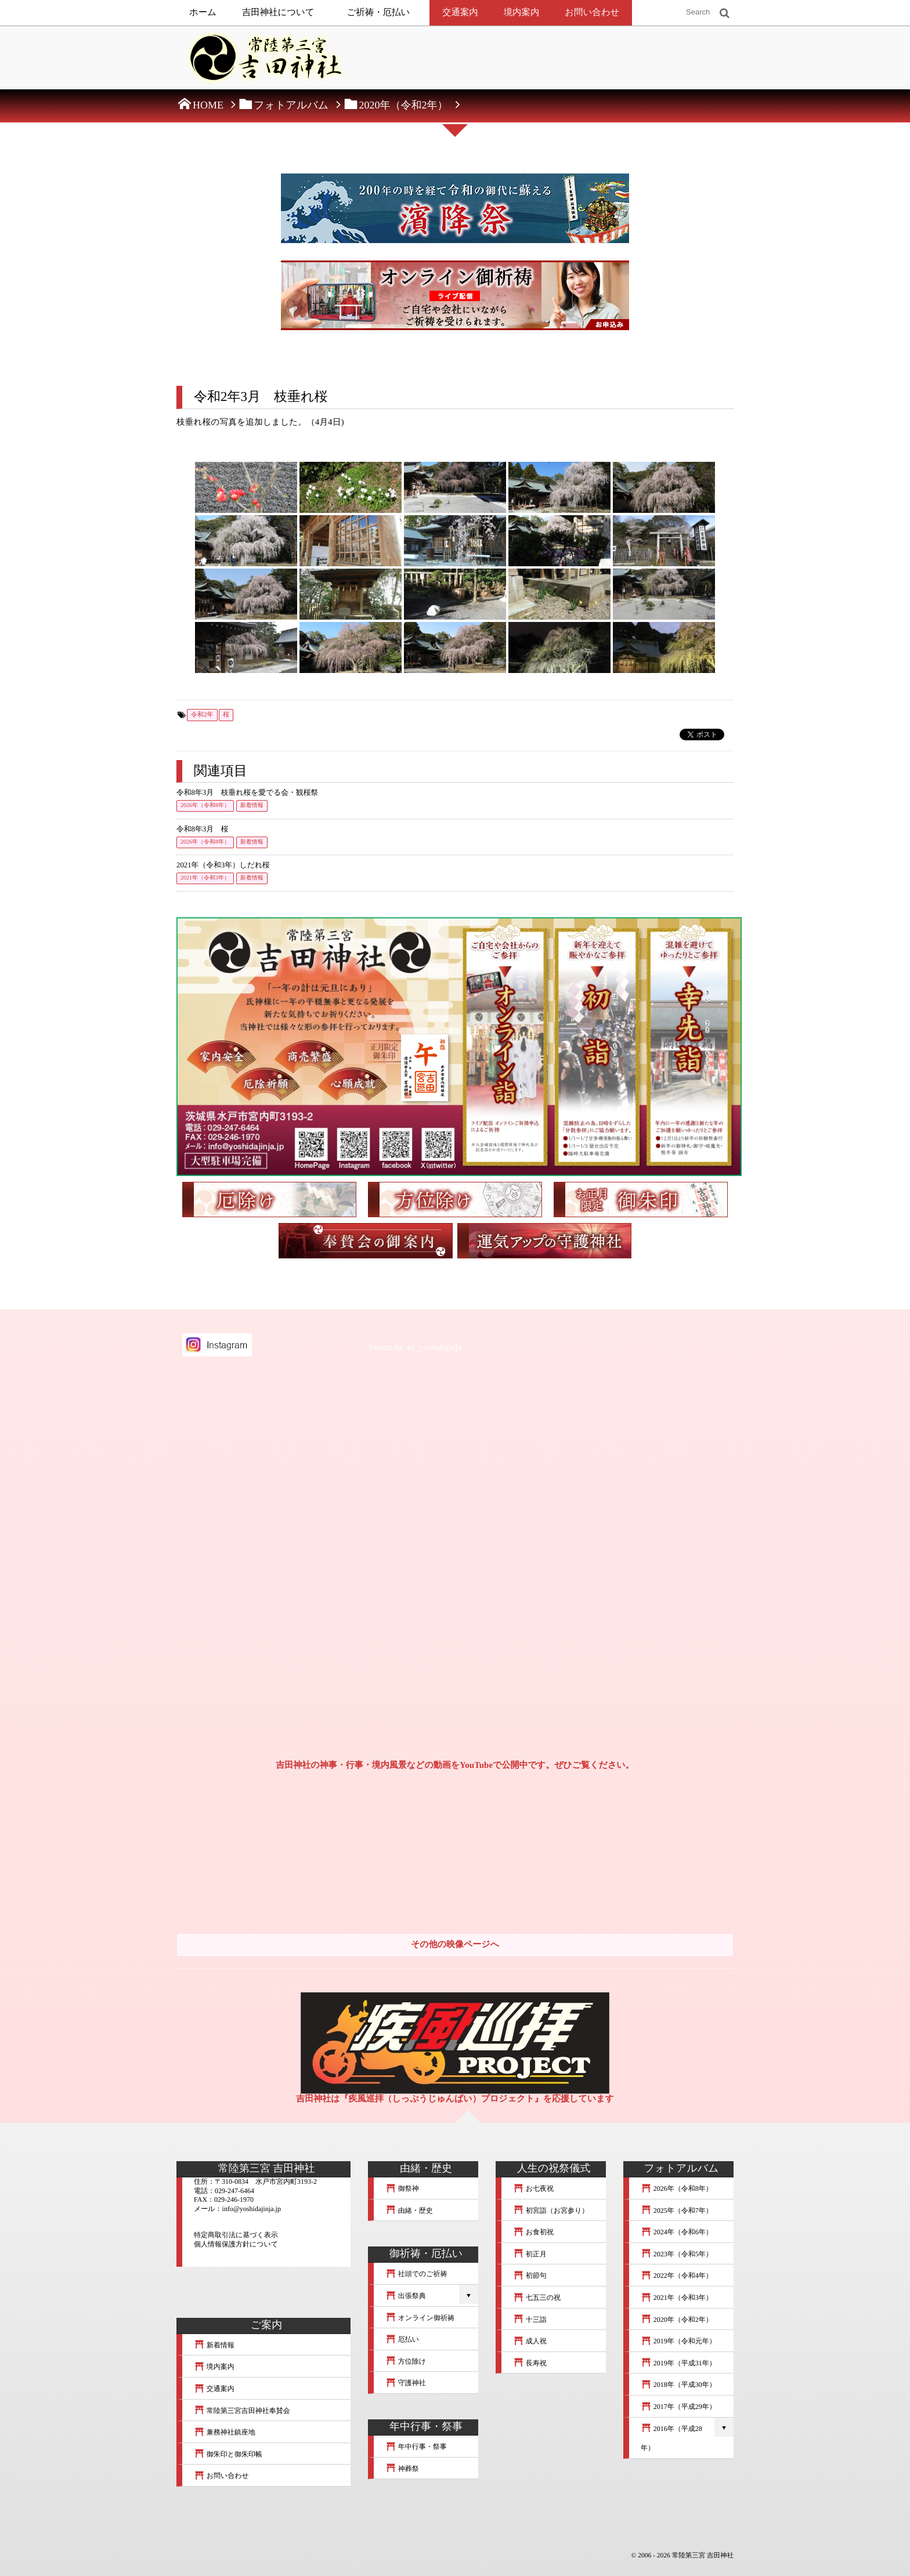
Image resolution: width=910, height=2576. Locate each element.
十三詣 (530, 2319)
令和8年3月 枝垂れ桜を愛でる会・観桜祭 (247, 792)
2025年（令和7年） (677, 2210)
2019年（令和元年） (678, 2341)
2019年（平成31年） (678, 2363)
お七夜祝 (533, 2188)
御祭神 (402, 2188)
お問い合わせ (592, 12)
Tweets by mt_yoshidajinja (414, 1347)
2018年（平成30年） (678, 2384)
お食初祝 (533, 2232)
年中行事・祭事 (416, 2447)
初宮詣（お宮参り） (550, 2210)
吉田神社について (278, 12)
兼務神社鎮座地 (224, 2432)
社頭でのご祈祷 (416, 2274)
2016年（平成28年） (671, 2438)
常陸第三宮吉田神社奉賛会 (242, 2411)
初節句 (530, 2275)
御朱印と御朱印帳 (228, 2454)
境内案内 (522, 12)
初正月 (530, 2254)
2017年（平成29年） (678, 2407)
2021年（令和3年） (205, 878)
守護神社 (405, 2383)
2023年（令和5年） (677, 2254)
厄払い (402, 2339)
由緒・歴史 (409, 2210)
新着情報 (251, 805)
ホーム (202, 12)
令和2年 (202, 714)
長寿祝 (530, 2363)
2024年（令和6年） (677, 2232)
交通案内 (460, 12)
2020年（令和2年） (677, 2319)
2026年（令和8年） (205, 805)
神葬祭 (402, 2469)
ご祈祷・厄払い (378, 12)
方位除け (405, 2361)
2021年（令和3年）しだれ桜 (223, 865)
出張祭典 (405, 2296)
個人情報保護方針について (236, 2244)
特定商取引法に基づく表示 (236, 2235)
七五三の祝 (537, 2297)
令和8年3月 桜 (202, 829)
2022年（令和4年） (677, 2275)
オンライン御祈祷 (419, 2318)
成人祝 (530, 2341)
